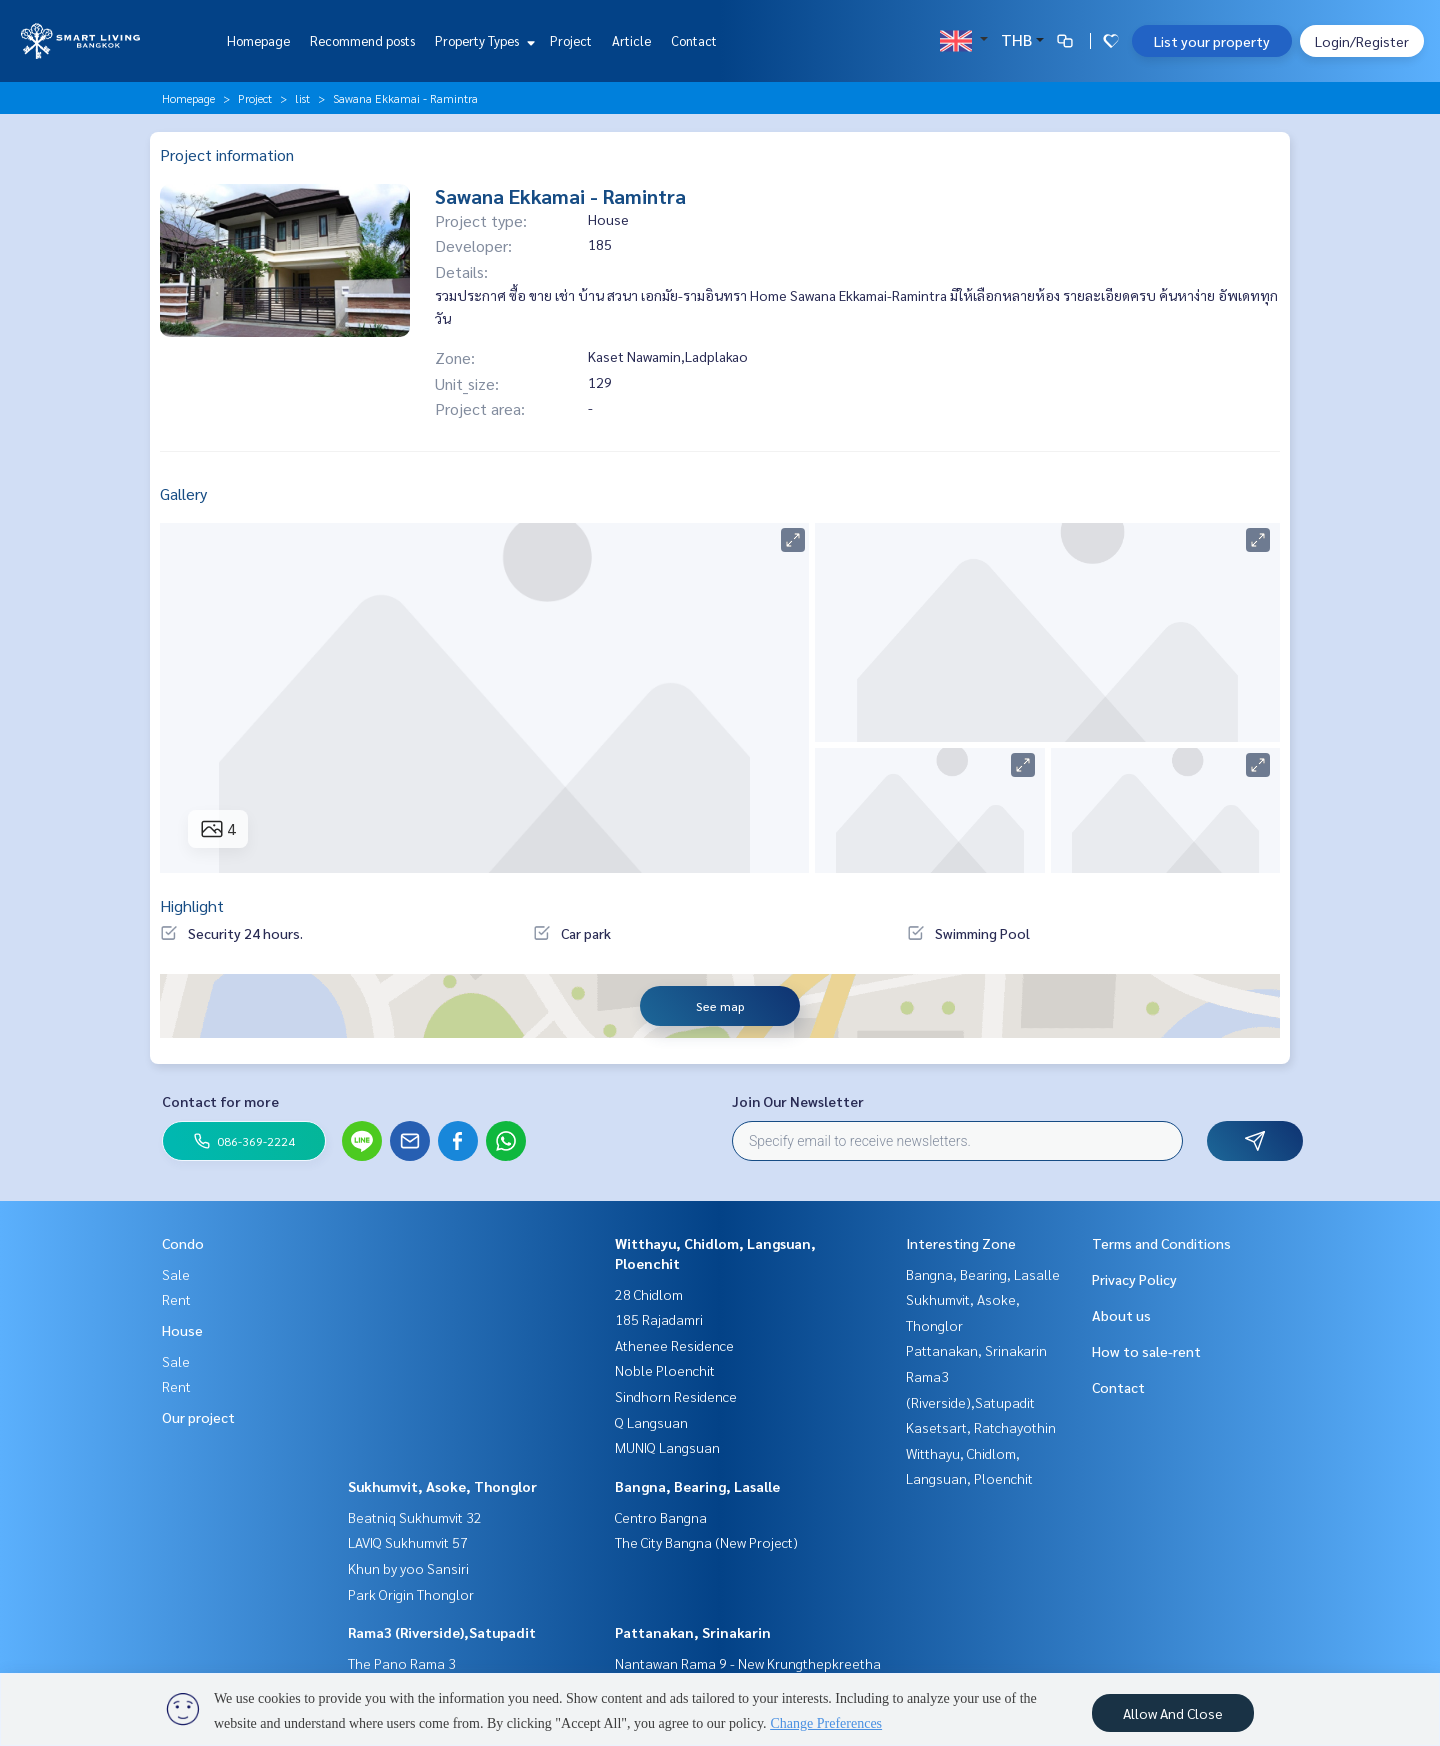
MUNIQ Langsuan (667, 1447)
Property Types (482, 40)
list (302, 98)
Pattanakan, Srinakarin (693, 1632)
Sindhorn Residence (676, 1396)
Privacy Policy (1134, 1279)
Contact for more (220, 1101)
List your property (1212, 41)
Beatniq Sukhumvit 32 (415, 1517)
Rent (176, 1299)
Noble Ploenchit (665, 1370)
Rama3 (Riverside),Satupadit (442, 1632)
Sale (176, 1274)
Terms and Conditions (1161, 1243)
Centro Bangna (661, 1517)
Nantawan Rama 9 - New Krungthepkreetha (748, 1663)
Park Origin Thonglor (411, 1594)
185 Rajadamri (659, 1319)
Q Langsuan (651, 1422)
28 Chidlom (649, 1294)
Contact (694, 40)
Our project (198, 1417)
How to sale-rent (1146, 1351)
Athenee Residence (674, 1345)
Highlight (192, 905)
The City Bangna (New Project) (706, 1542)
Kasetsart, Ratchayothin (981, 1427)
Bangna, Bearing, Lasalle (697, 1486)
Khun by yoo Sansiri (408, 1568)
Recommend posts (362, 40)
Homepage (258, 40)
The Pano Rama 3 (402, 1663)
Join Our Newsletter (798, 1101)
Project (571, 40)
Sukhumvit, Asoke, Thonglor (442, 1486)
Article (631, 40)
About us (1121, 1315)
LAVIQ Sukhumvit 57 (408, 1542)
